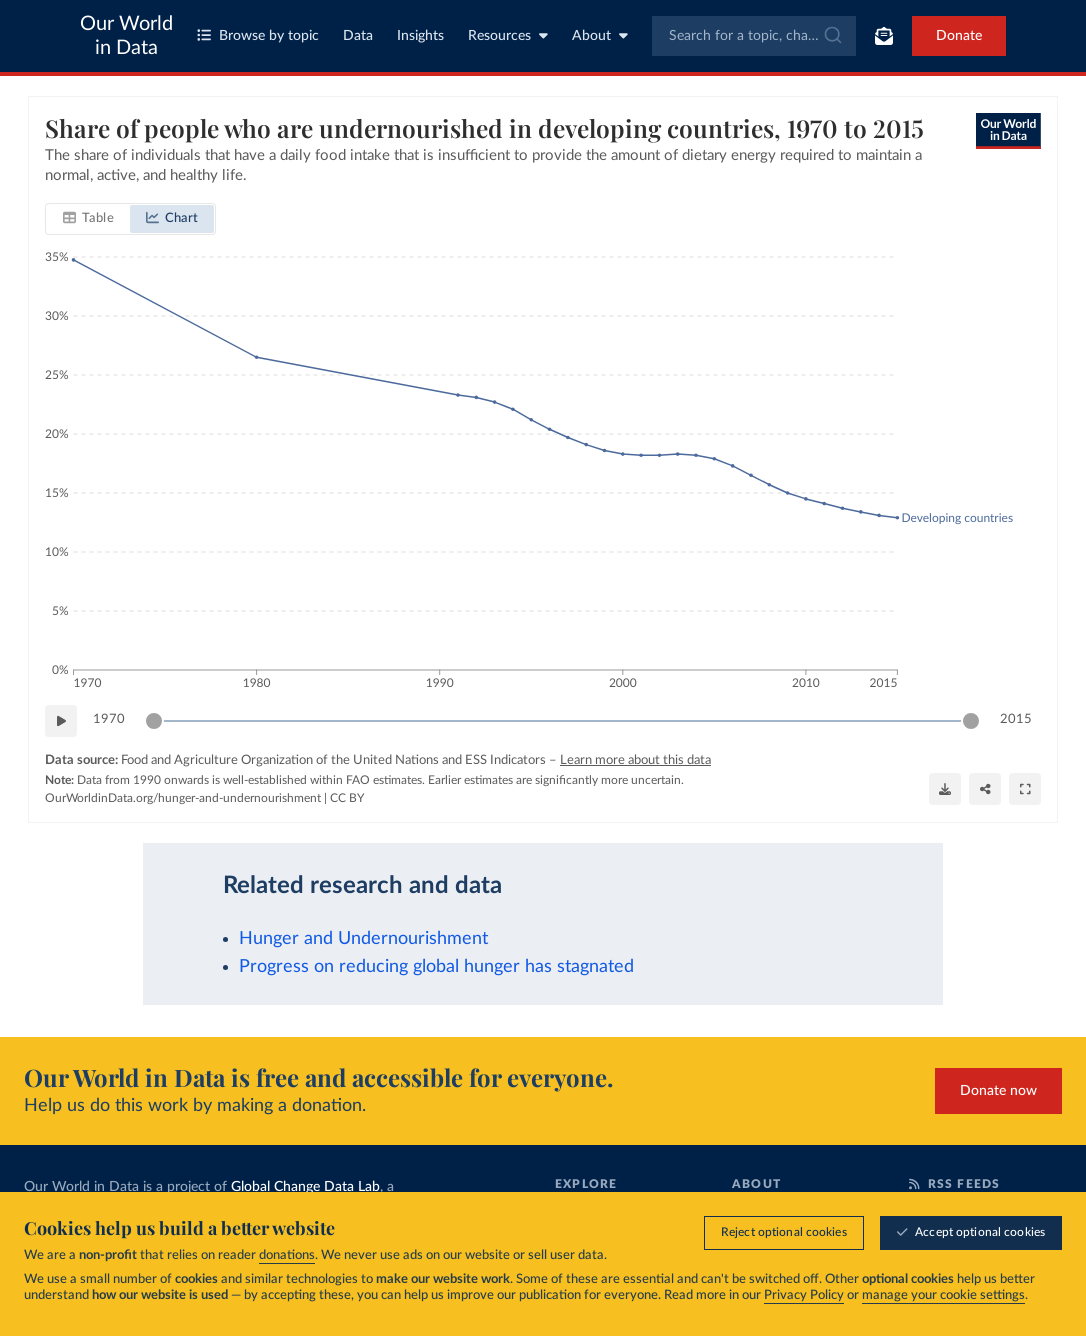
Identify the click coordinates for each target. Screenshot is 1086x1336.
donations (287, 1255)
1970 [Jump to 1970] (109, 719)
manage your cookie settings (943, 1295)
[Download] (945, 789)
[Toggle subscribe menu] (884, 36)
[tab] (88, 219)
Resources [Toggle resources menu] (508, 35)
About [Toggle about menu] (600, 35)
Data (358, 36)
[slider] (154, 721)
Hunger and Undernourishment (363, 938)
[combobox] (754, 36)
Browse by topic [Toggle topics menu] (258, 35)
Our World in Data (126, 36)
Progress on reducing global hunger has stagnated (436, 966)
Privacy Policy (804, 1295)
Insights (420, 36)
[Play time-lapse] (61, 721)
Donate (959, 36)
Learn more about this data (635, 760)
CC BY (347, 798)
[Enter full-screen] (1025, 789)
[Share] (985, 789)
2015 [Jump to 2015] (1016, 719)
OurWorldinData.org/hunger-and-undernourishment (183, 798)
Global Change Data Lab (305, 1187)
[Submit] (831, 36)
